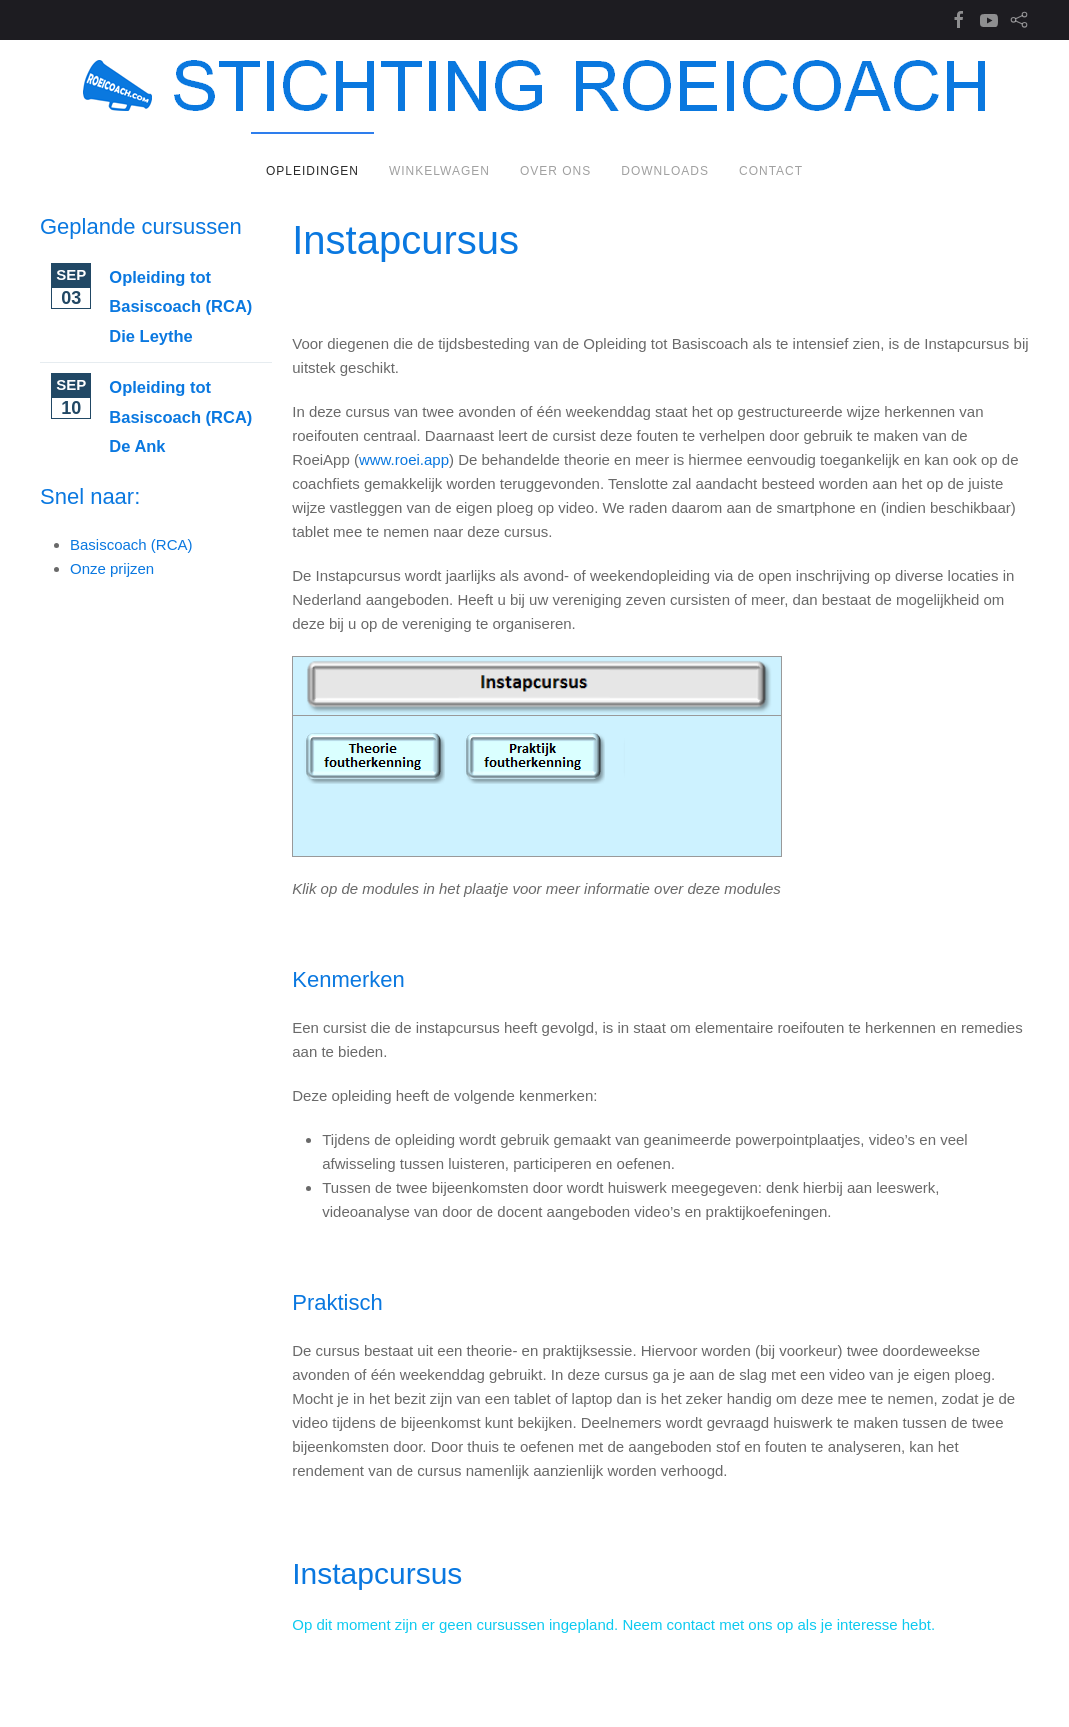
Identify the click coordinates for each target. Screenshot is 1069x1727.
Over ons (555, 171)
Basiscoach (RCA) (131, 544)
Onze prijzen (112, 568)
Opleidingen (312, 171)
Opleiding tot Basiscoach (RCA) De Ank (180, 416)
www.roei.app (404, 459)
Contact (771, 171)
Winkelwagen (439, 171)
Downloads (665, 171)
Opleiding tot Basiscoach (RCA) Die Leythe (180, 306)
